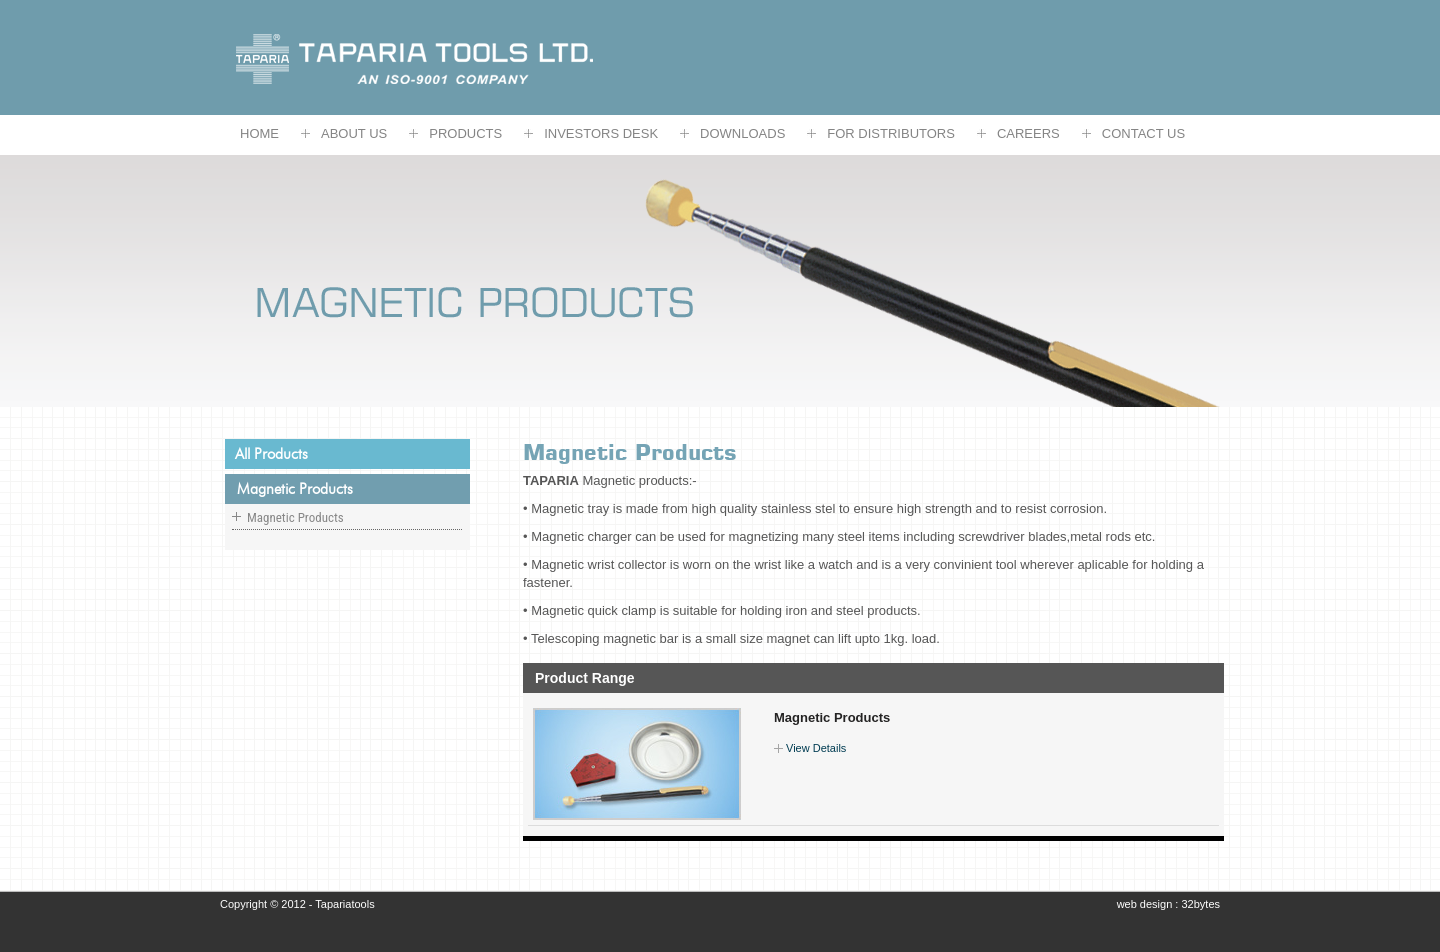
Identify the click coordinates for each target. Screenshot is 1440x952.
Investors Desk (601, 133)
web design (1146, 904)
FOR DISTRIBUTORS (891, 133)
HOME (259, 133)
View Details (816, 748)
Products (465, 133)
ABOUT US (354, 133)
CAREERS (1028, 133)
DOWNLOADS (742, 133)
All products (271, 454)
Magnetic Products (832, 717)
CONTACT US (1143, 133)
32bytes (1200, 904)
